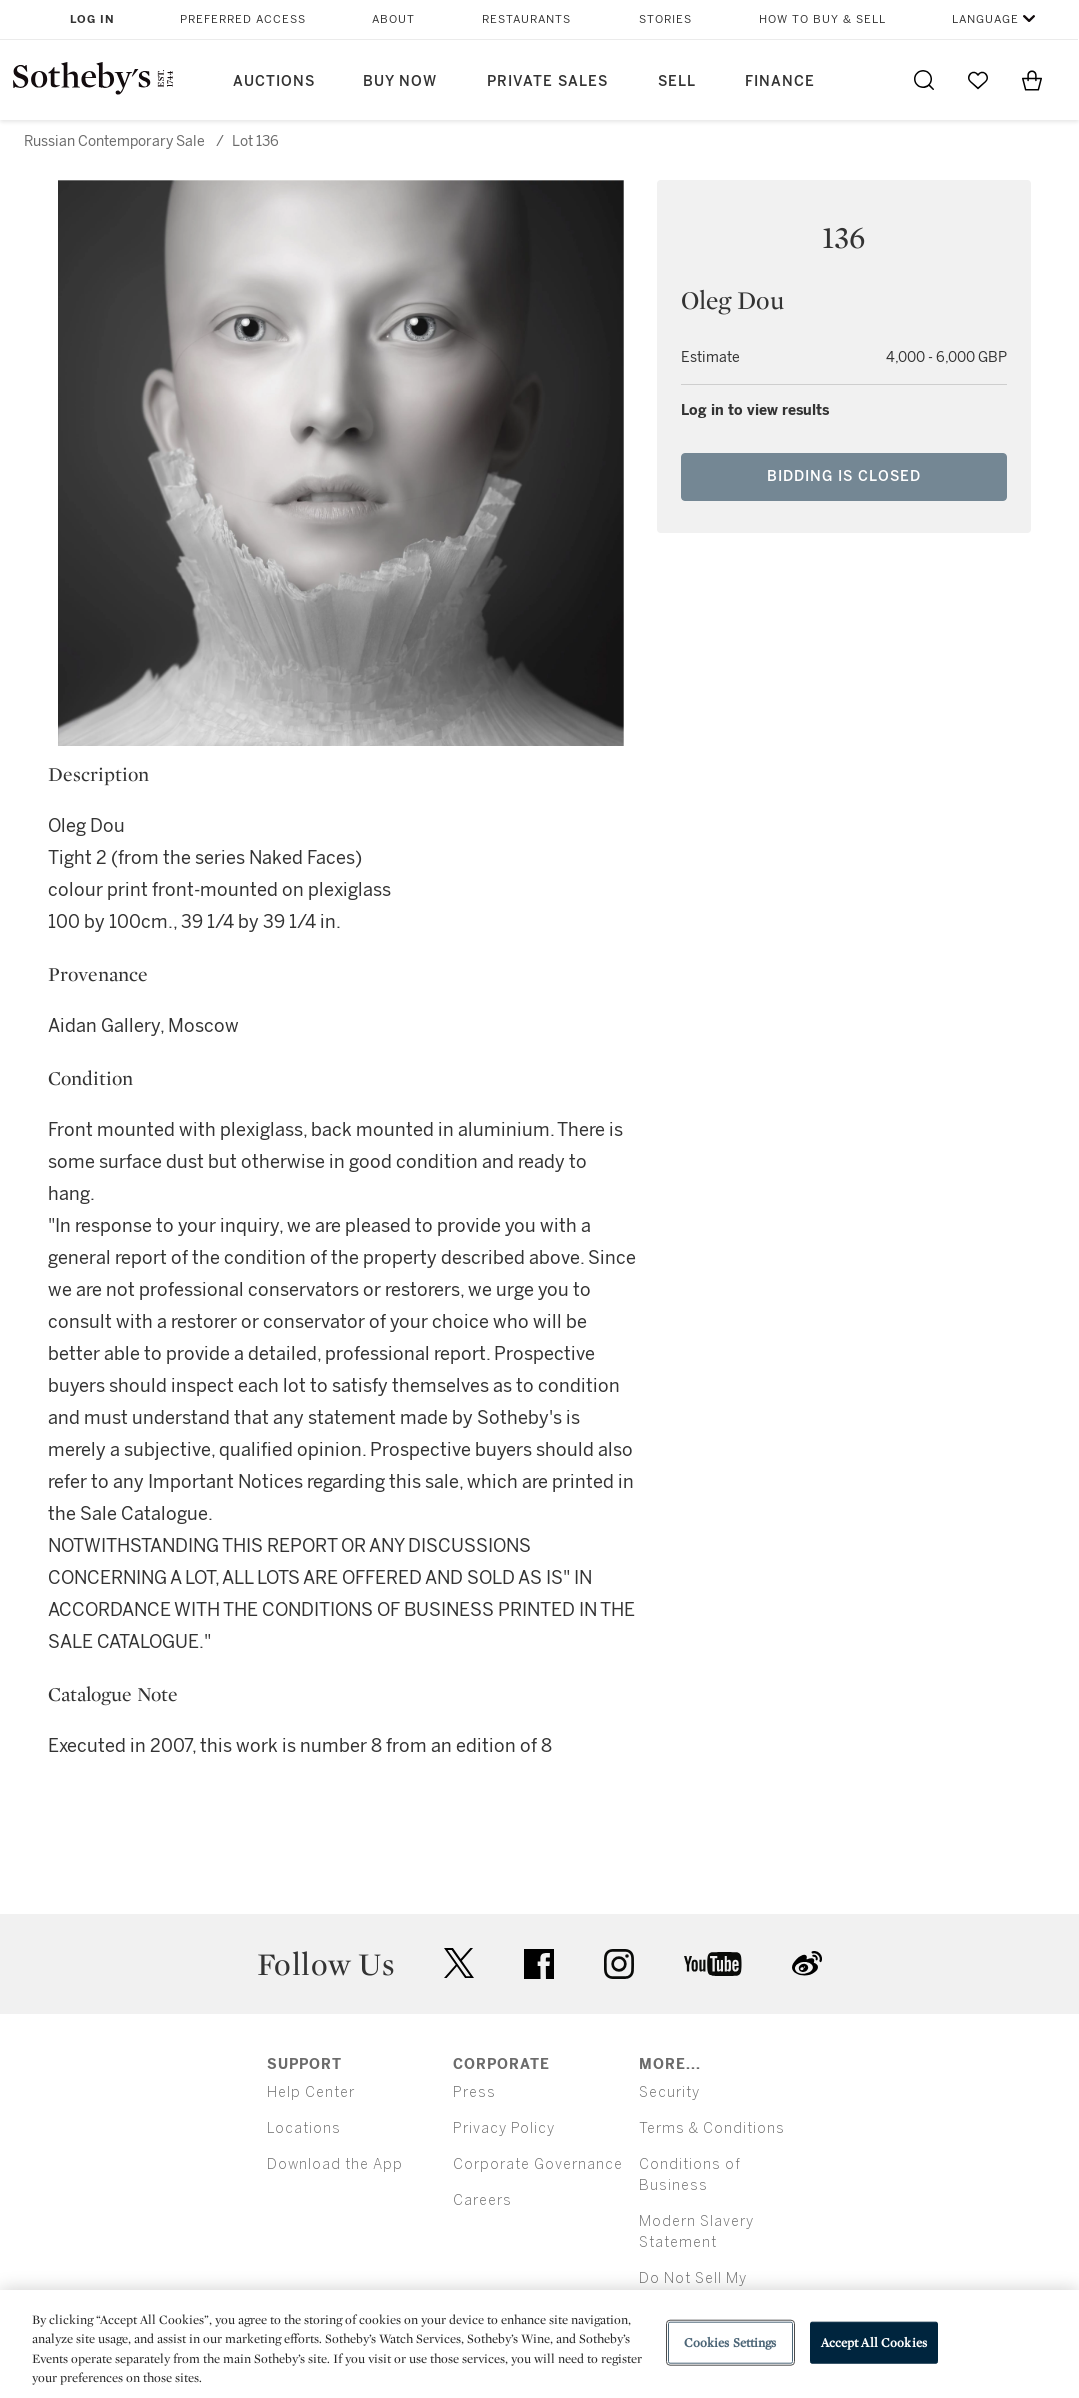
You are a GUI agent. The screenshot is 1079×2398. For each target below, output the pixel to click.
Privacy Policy (504, 2128)
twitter (459, 1963)
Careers (482, 2200)
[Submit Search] (924, 80)
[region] (539, 2344)
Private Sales (547, 81)
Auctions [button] (274, 81)
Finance (780, 81)
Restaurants (526, 19)
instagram (619, 1964)
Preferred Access (243, 19)
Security (669, 2092)
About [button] (393, 19)
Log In (92, 19)
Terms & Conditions (712, 2128)
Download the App (335, 2164)
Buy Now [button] (400, 81)
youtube (713, 1964)
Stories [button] (665, 19)
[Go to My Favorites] (978, 80)
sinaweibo (807, 1963)
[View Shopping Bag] (1032, 80)
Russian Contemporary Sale (114, 141)
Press (474, 2092)
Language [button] (985, 19)
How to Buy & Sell (822, 19)
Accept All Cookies (874, 2342)
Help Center (311, 2092)
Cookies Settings (730, 2342)
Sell (677, 81)
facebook (539, 1964)
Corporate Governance (538, 2164)
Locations (304, 2128)
